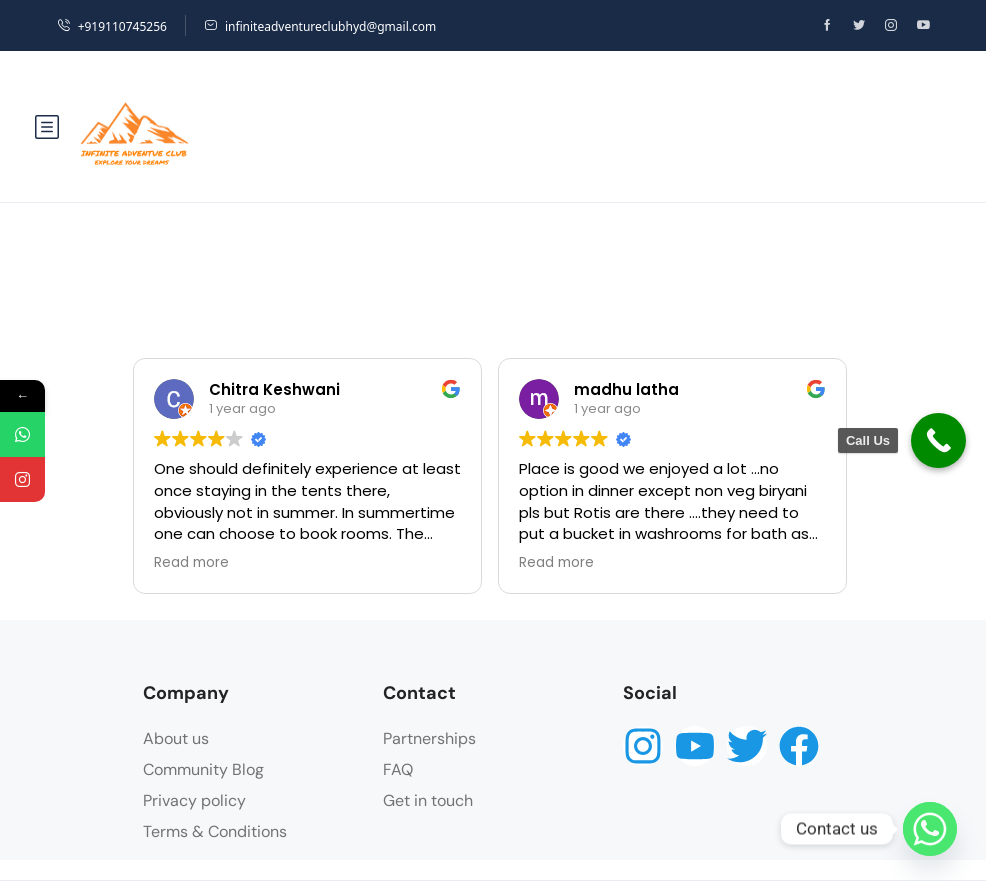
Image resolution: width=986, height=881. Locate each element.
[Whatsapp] (930, 829)
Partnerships (429, 738)
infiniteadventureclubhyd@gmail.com (320, 26)
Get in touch (428, 800)
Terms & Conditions (215, 831)
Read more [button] (191, 563)
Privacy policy (194, 800)
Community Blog (203, 769)
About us (176, 738)
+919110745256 (112, 26)
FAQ (398, 769)
